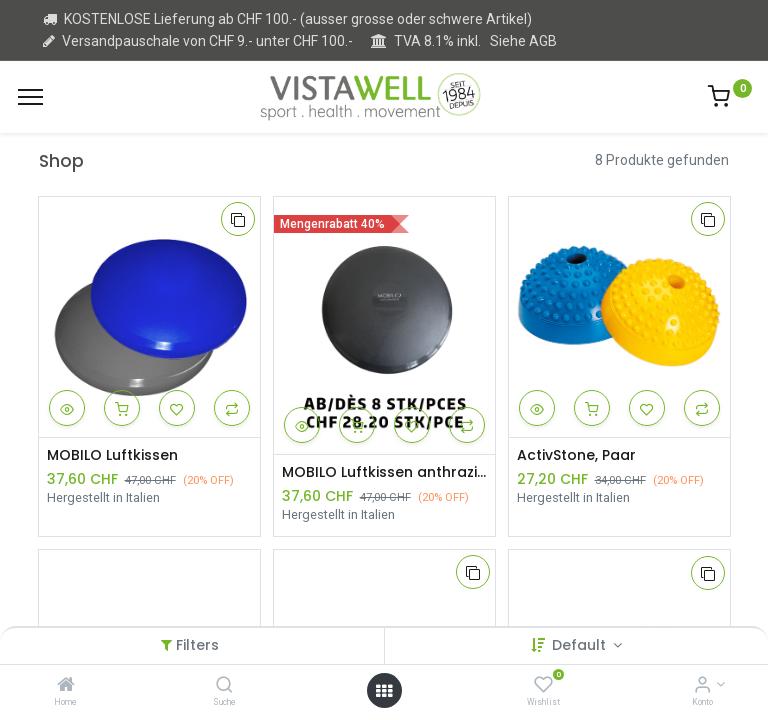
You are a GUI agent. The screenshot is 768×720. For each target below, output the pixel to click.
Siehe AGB (523, 41)
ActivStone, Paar (576, 455)
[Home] (66, 686)
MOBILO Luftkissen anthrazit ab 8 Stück (384, 472)
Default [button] (581, 645)
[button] (238, 219)
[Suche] (224, 686)
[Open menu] (384, 691)
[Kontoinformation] (702, 686)
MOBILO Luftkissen (112, 455)
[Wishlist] (543, 686)
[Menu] (30, 97)
